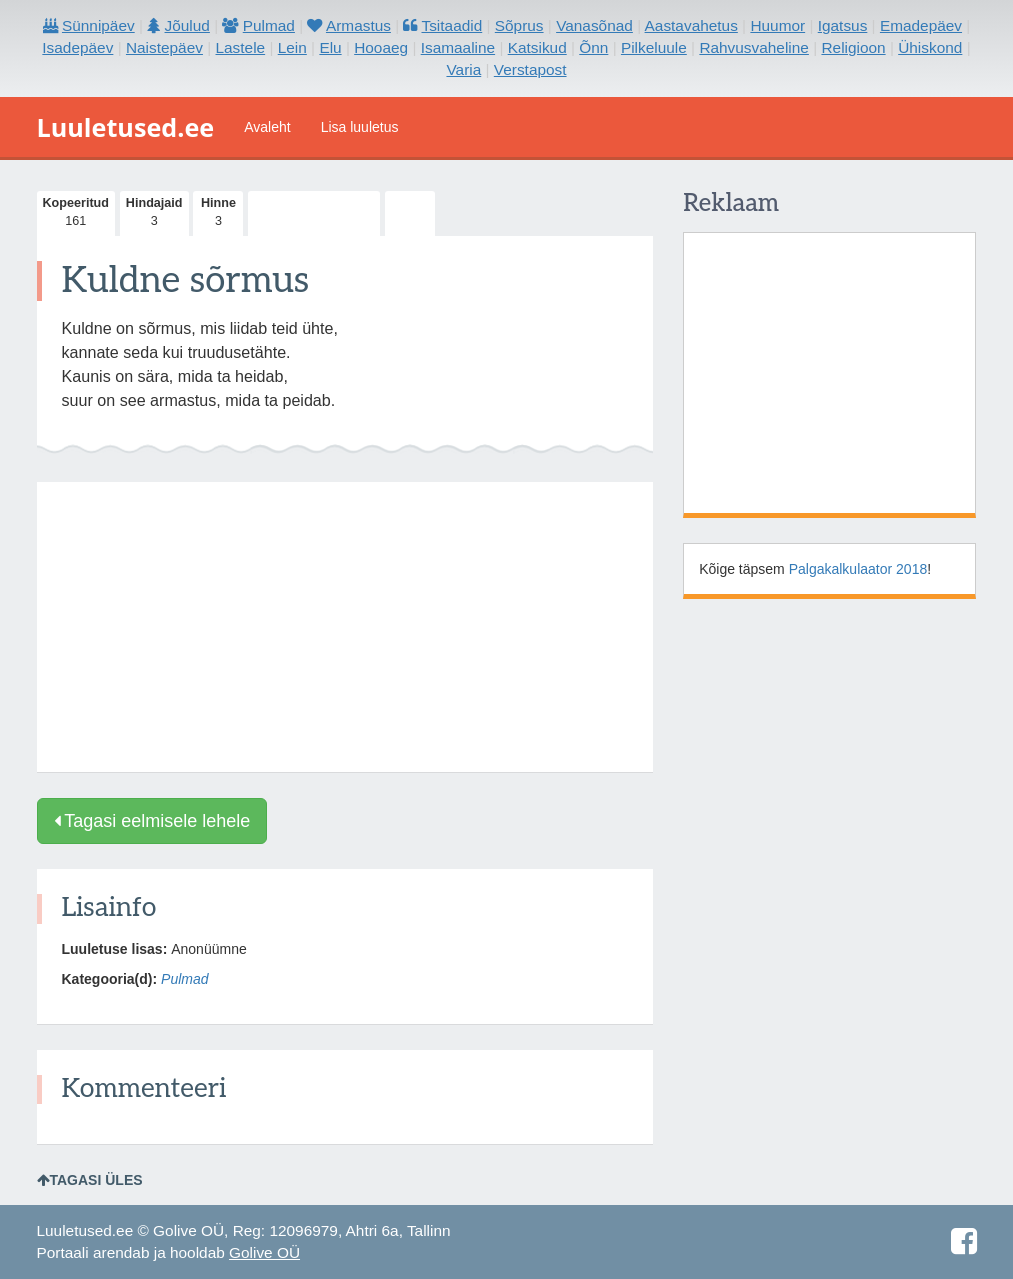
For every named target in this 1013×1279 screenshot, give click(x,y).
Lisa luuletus (360, 127)
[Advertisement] (345, 627)
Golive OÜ (264, 1252)
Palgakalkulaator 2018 (858, 569)
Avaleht (267, 127)
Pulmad (184, 979)
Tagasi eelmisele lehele (152, 821)
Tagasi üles (90, 1180)
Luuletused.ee (126, 127)
